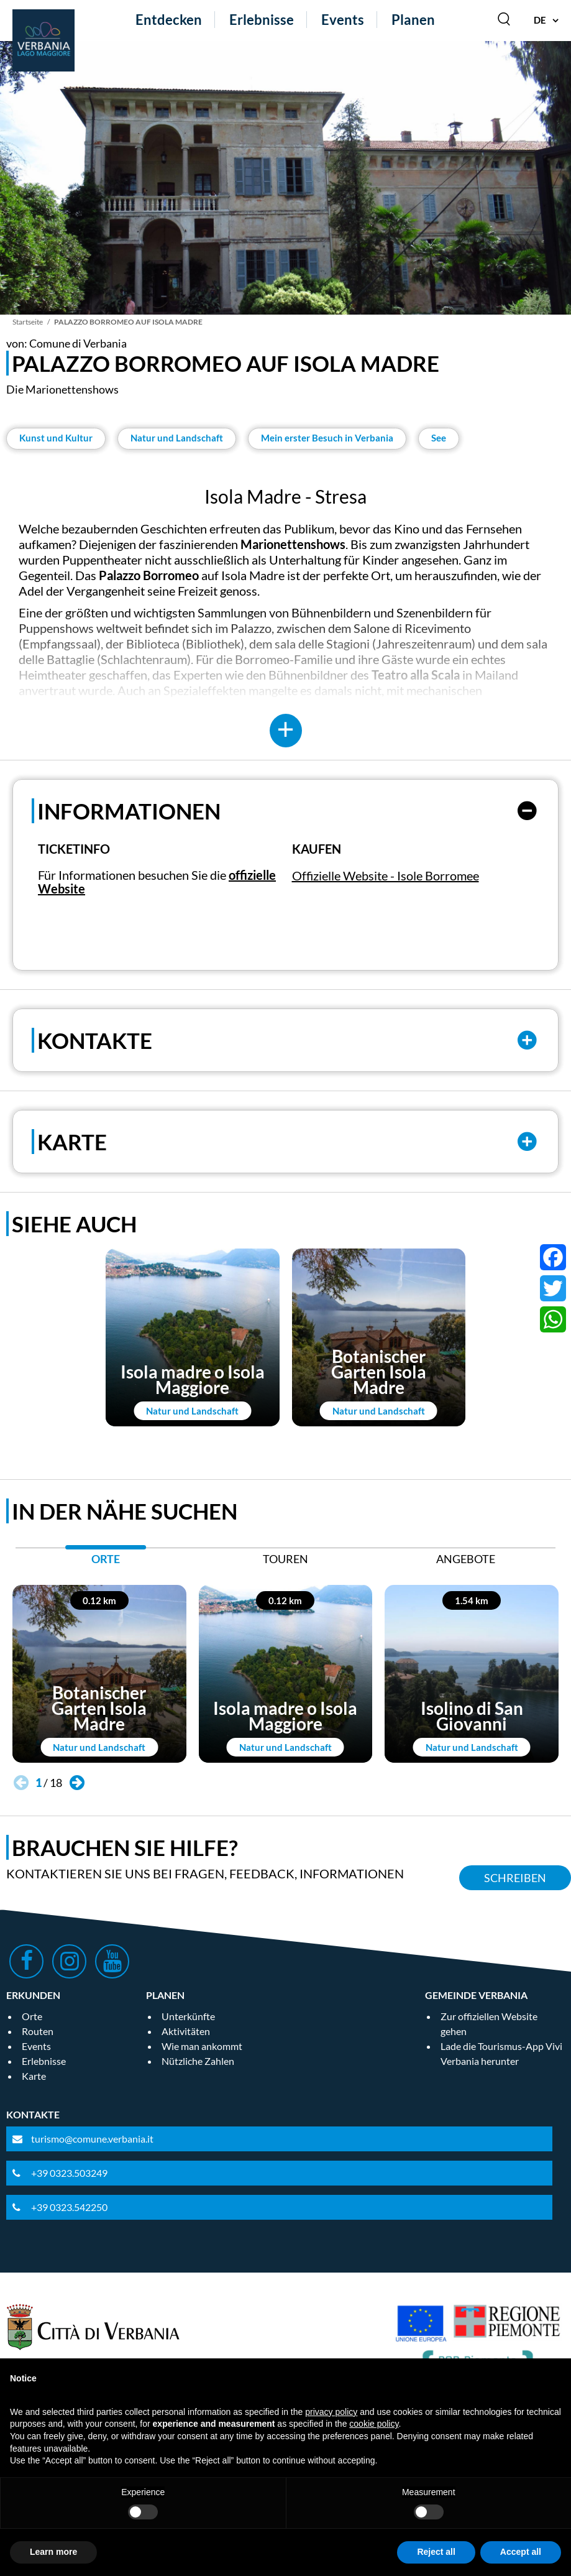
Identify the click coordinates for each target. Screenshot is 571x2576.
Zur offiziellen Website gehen (489, 2023)
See (438, 437)
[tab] (106, 1562)
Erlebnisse (261, 19)
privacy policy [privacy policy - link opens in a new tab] (331, 2412)
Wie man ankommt (202, 2046)
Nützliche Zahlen (198, 2061)
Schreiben (515, 1878)
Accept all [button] (520, 2552)
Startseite (27, 321)
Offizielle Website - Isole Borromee (385, 875)
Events (342, 19)
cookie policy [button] (373, 2424)
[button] (76, 1782)
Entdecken (168, 19)
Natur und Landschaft (176, 437)
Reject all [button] (436, 2552)
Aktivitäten (186, 2031)
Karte (34, 2076)
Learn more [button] (53, 2552)
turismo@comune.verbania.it (92, 2138)
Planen (413, 19)
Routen (37, 2031)
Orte (32, 2016)
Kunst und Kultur (56, 437)
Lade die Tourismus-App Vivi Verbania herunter (501, 2053)
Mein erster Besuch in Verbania (327, 437)
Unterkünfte (188, 2016)
